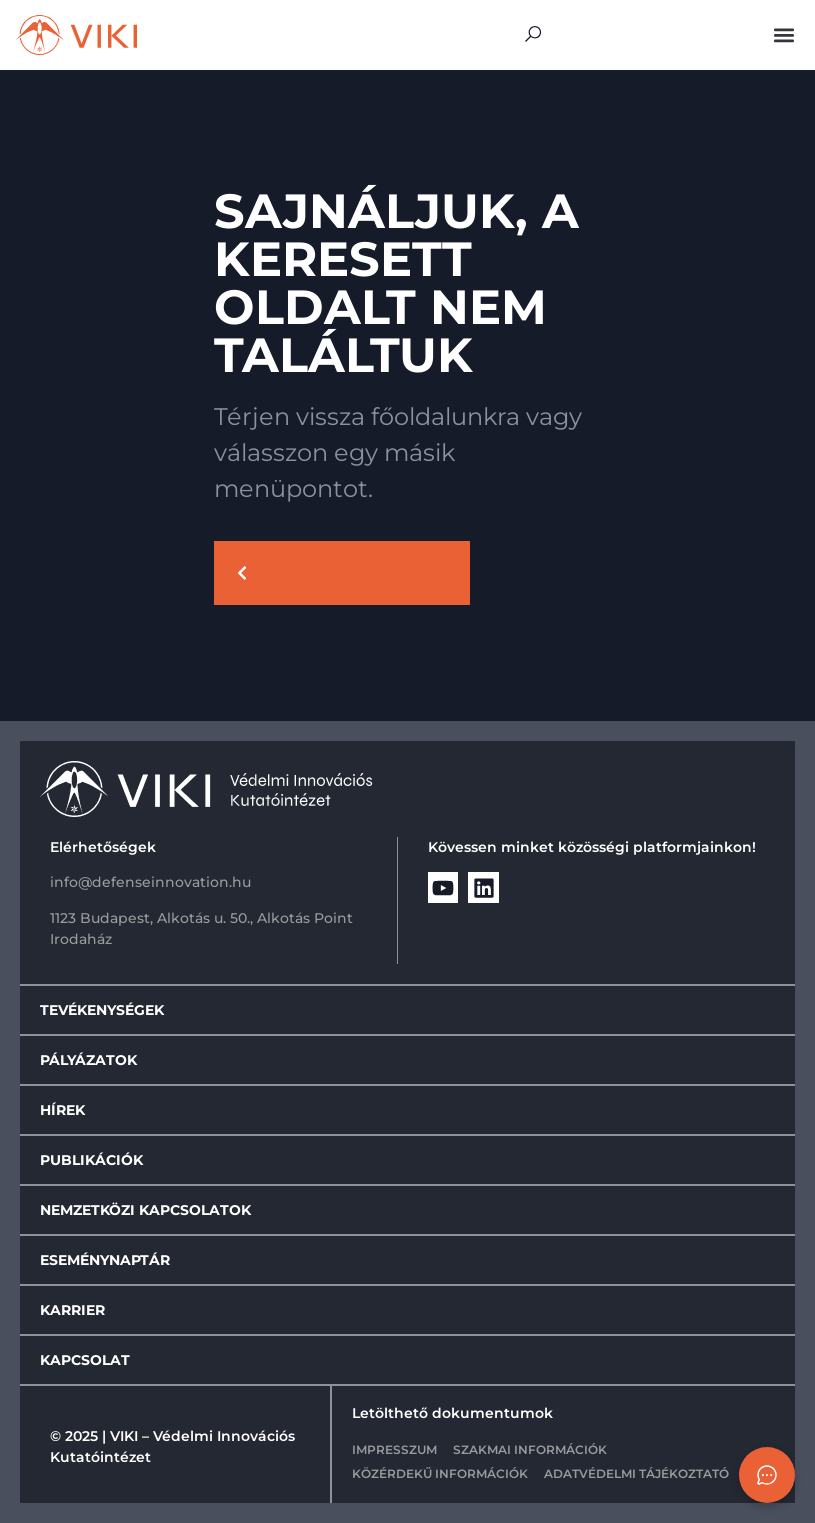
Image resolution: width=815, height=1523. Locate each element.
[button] (783, 35)
